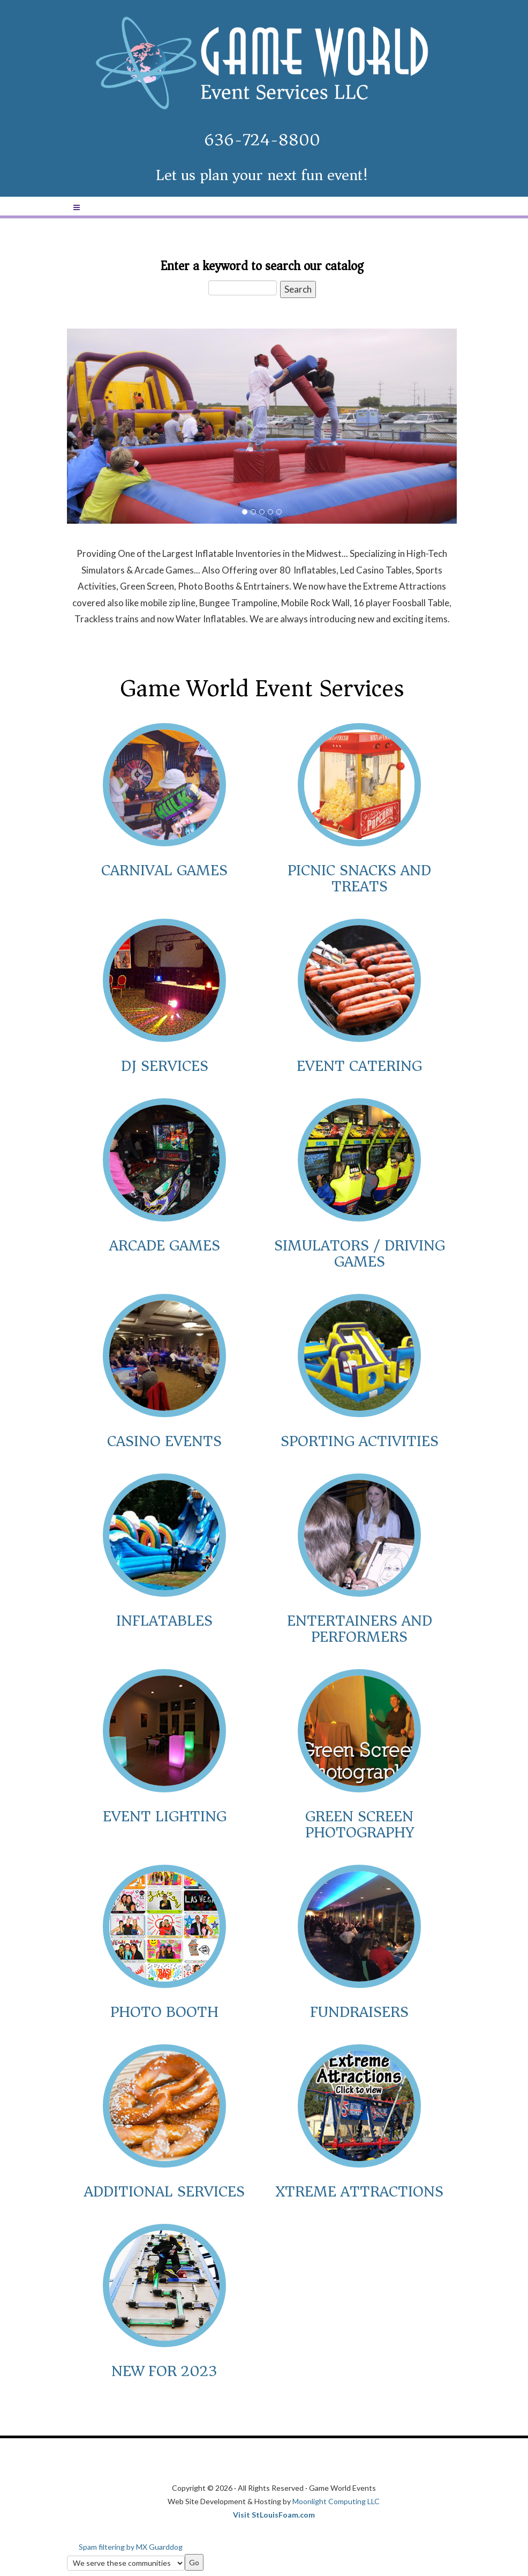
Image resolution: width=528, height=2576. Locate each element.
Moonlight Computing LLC (336, 2501)
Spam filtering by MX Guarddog (131, 2546)
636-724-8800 (262, 140)
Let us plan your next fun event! (262, 175)
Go (194, 2562)
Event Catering (359, 1066)
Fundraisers (359, 2012)
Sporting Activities (360, 1441)
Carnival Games (164, 870)
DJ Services (164, 1066)
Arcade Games (164, 1245)
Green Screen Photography (359, 1824)
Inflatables (164, 1620)
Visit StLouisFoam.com (274, 2514)
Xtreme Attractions (359, 2191)
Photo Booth (164, 2012)
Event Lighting (165, 1816)
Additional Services (164, 2191)
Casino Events (164, 1441)
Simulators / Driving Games (359, 1253)
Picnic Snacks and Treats (359, 878)
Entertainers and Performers (359, 1628)
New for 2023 (164, 2371)
